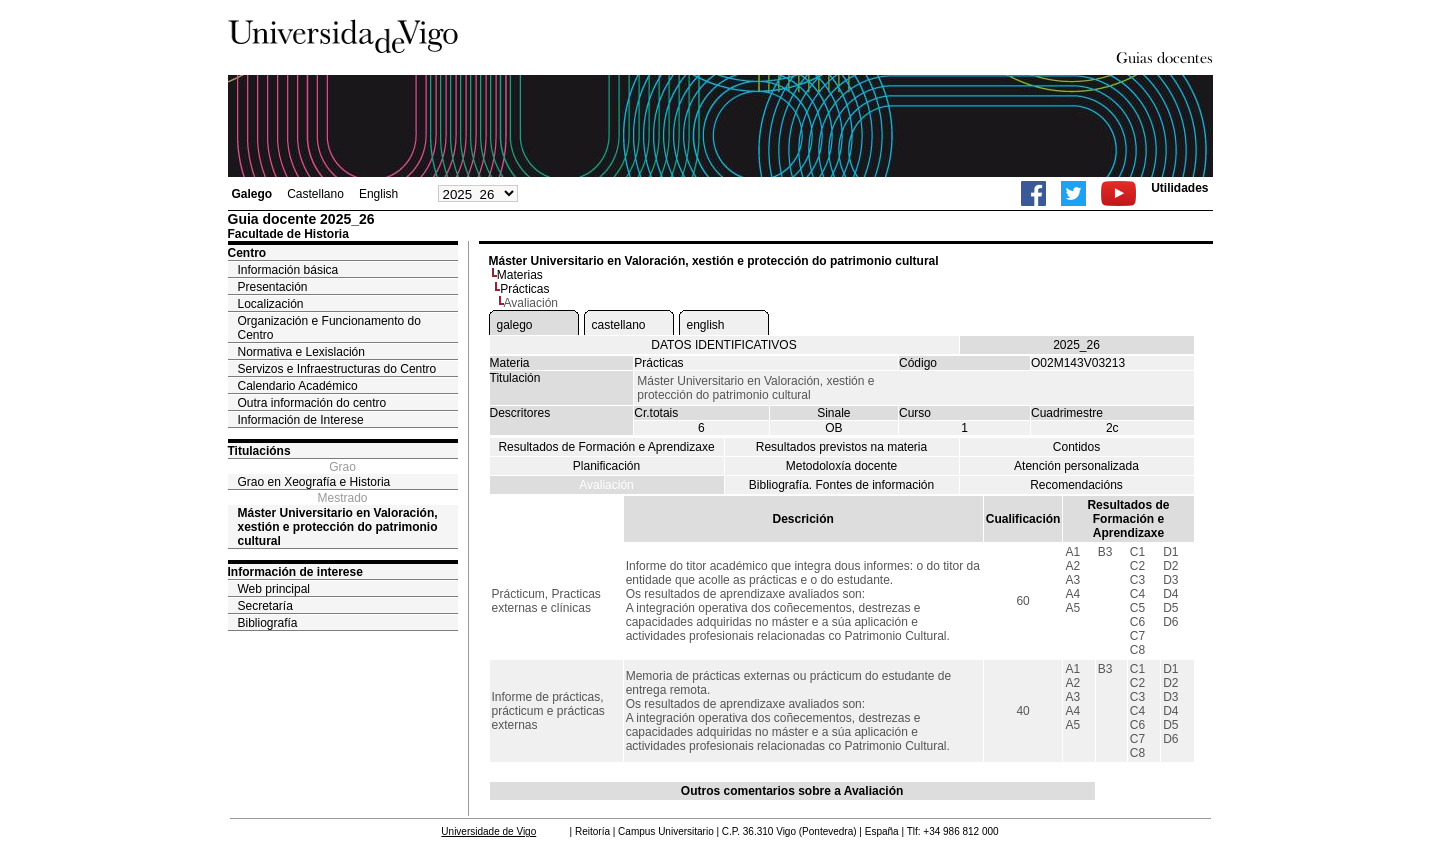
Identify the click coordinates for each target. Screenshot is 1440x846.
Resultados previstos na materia (841, 447)
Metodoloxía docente (841, 466)
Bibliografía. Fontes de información (841, 485)
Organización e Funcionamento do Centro (329, 328)
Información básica (288, 270)
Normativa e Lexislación (301, 352)
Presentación (273, 287)
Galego (252, 194)
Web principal (274, 589)
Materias (520, 275)
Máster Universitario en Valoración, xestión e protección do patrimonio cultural (338, 527)
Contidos (1076, 447)
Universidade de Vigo (488, 831)
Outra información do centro (312, 403)
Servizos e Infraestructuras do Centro (337, 369)
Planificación (606, 466)
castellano (619, 325)
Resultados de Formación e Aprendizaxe (606, 447)
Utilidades (1179, 188)
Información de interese (295, 572)
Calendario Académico (298, 386)
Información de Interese (301, 420)
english (706, 325)
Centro (247, 253)
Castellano (315, 194)
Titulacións (259, 451)
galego (515, 325)
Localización (271, 304)
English (378, 194)
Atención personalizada (1076, 466)
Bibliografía (268, 623)
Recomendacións (1076, 485)
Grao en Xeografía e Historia (314, 482)
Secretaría (265, 606)
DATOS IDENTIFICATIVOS (723, 345)
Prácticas (524, 289)
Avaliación (606, 485)
